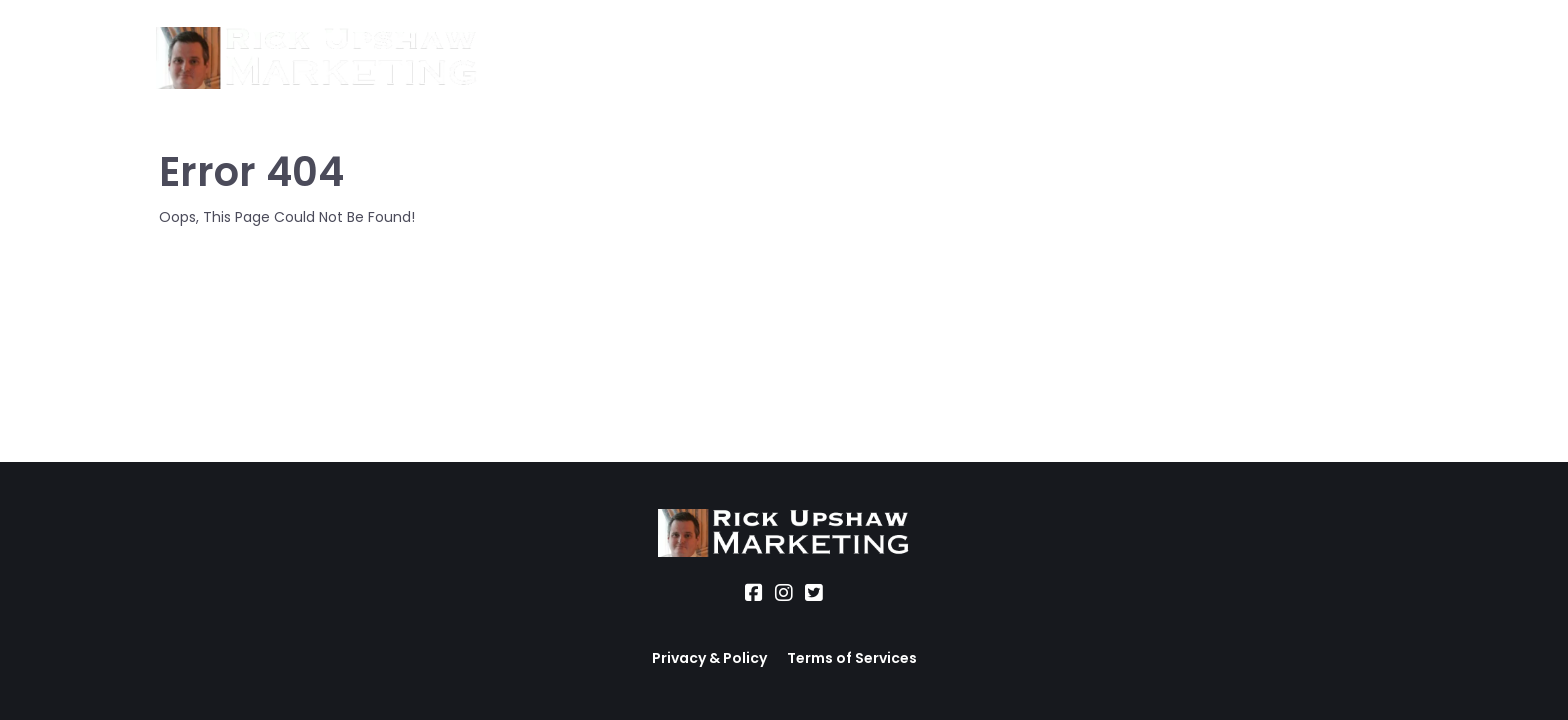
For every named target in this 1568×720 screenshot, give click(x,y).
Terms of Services (852, 658)
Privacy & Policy (709, 658)
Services (619, 58)
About (530, 58)
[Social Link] (754, 593)
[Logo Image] (317, 59)
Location (720, 58)
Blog (938, 58)
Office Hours (839, 58)
